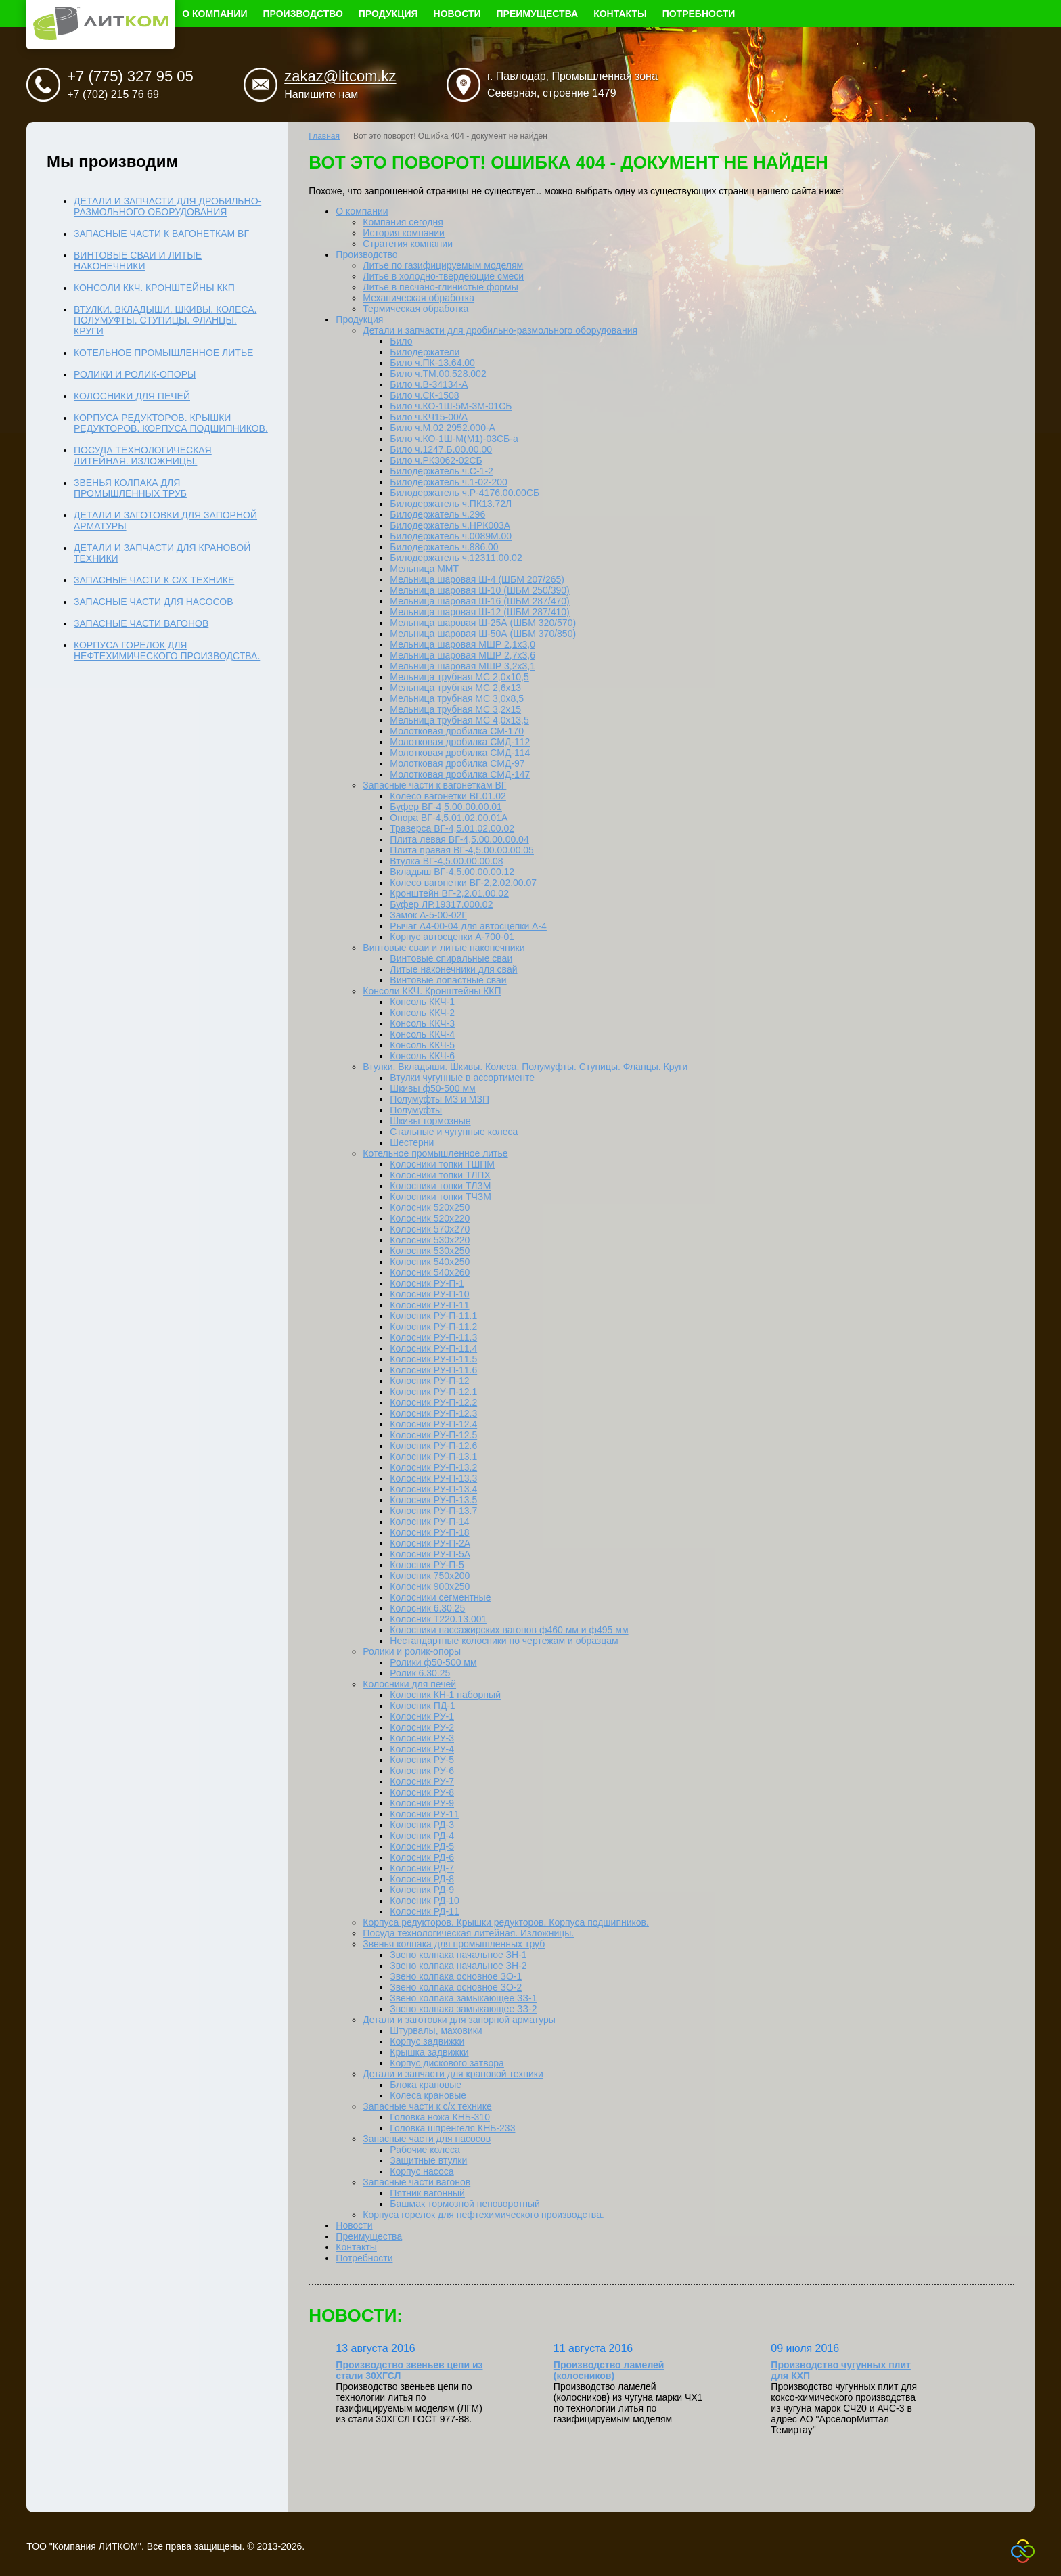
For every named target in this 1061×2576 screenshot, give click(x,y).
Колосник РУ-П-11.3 (433, 1337)
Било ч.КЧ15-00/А (429, 417)
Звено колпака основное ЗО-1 (456, 1976)
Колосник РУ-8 (422, 1792)
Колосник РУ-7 (422, 1781)
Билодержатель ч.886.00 (444, 546)
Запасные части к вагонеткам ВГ (434, 785)
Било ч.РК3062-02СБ (436, 460)
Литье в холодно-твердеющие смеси (443, 276)
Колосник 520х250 (430, 1207)
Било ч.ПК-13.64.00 (432, 362)
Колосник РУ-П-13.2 (433, 1467)
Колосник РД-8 (422, 1878)
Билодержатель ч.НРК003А (450, 525)
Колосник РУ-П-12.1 (433, 1391)
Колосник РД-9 (422, 1889)
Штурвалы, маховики (436, 2030)
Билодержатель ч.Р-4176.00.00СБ (464, 492)
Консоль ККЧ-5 (422, 1045)
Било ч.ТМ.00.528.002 (438, 373)
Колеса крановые (428, 2095)
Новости (457, 13)
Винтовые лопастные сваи (448, 980)
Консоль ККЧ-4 (422, 1034)
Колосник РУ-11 (424, 1813)
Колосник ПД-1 (422, 1705)
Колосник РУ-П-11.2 (433, 1326)
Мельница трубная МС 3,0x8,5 (457, 698)
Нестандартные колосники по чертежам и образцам (504, 1640)
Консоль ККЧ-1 (422, 1001)
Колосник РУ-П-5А (430, 1554)
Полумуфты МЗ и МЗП (439, 1099)
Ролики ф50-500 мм (433, 1662)
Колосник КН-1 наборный (445, 1694)
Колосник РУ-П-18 (429, 1532)
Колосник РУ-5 (422, 1759)
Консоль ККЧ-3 (422, 1023)
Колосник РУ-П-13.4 (433, 1489)
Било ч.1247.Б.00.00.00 (441, 449)
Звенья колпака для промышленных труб (454, 1943)
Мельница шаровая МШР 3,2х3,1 (462, 666)
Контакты (619, 13)
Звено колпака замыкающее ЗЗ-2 (463, 2008)
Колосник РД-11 (424, 1911)
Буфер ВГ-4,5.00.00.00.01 (446, 806)
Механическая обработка (418, 297)
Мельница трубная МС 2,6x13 (455, 687)
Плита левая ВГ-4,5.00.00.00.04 (459, 839)
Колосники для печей (409, 1684)
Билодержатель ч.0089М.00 (451, 536)
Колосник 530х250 (430, 1250)
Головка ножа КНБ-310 (440, 2117)
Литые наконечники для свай (453, 969)
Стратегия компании (408, 243)
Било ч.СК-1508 (424, 395)
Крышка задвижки (429, 2052)
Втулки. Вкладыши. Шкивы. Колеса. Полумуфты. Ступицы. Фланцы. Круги (525, 1066)
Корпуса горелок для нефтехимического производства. (483, 2214)
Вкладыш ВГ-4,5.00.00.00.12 (452, 871)
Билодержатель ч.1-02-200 (448, 481)
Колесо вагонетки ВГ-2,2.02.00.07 (463, 882)
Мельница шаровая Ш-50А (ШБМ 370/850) (483, 633)
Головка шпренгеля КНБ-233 (452, 2128)
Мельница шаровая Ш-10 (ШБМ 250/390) (479, 590)
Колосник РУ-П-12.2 (433, 1402)
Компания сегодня (403, 222)
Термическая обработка (415, 308)
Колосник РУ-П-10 (429, 1294)
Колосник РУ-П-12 (429, 1380)
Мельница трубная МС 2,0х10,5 (459, 676)
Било (401, 341)
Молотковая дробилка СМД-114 (460, 752)
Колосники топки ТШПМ (442, 1164)
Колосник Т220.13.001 (438, 1619)
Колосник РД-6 (422, 1857)
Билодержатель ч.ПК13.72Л (451, 503)
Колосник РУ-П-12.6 (433, 1445)
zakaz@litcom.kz (340, 76)
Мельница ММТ (424, 568)
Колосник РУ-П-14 (429, 1521)
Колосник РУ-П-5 (427, 1564)
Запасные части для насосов (427, 2138)
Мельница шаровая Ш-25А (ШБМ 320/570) (483, 622)
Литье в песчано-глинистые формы (440, 287)
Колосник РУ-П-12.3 (433, 1413)
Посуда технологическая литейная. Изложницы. (468, 1933)
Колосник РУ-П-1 (427, 1283)
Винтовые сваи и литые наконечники (443, 947)
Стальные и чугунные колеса (454, 1131)
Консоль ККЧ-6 (422, 1055)
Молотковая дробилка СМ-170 (457, 731)
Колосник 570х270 (430, 1229)
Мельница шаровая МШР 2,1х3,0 (462, 644)
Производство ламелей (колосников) (609, 2370)
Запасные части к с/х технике (427, 2106)
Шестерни (412, 1142)
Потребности (699, 13)
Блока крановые (425, 2084)
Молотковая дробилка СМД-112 (460, 741)
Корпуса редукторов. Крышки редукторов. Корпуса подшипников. (506, 1922)
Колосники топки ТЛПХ (440, 1175)
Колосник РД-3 (422, 1824)
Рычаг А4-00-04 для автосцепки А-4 (468, 925)
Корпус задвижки (427, 2041)
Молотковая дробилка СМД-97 (457, 763)
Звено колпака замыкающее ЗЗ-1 (463, 1998)
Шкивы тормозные (430, 1120)
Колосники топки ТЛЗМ (440, 1185)
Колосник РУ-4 (422, 1749)
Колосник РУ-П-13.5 (433, 1499)
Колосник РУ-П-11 (429, 1305)
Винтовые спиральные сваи (451, 958)
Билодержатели (424, 352)
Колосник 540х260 (430, 1272)
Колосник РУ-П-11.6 (433, 1369)
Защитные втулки (428, 2160)
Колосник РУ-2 (422, 1727)
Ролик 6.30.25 (420, 1673)
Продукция (388, 13)
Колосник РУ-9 (422, 1803)
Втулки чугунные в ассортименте (462, 1077)
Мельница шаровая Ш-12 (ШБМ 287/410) (479, 611)
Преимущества (538, 13)
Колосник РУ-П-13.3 (433, 1478)
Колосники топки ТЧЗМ (440, 1196)
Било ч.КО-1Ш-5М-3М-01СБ (451, 406)
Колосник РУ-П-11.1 (433, 1315)
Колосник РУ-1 (422, 1716)
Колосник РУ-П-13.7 (433, 1510)
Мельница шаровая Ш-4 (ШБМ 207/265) (477, 579)
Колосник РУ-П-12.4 (433, 1424)
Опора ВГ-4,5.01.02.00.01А (448, 817)
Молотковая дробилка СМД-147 (460, 774)
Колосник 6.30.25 (427, 1608)
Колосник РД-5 (422, 1846)
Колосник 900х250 (430, 1586)
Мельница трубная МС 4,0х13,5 (459, 720)
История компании (404, 232)
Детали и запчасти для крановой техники (453, 2073)
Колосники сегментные (440, 1597)
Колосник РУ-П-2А (430, 1543)
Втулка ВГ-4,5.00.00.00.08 (446, 861)
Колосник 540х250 (430, 1261)
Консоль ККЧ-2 (422, 1012)
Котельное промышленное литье (435, 1153)
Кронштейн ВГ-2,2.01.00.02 (449, 893)
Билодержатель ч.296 (437, 514)
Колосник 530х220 (430, 1240)
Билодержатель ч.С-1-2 (441, 471)
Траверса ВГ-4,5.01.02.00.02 (452, 828)
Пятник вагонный (427, 2193)
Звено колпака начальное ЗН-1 (458, 1954)
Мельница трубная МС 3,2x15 (455, 709)
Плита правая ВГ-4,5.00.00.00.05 (462, 850)
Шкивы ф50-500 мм (432, 1088)
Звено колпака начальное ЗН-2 (458, 1965)
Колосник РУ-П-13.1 (433, 1456)
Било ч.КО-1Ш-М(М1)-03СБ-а (454, 438)
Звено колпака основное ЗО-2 (456, 1987)
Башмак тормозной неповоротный (465, 2203)
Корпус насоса (421, 2171)
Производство (303, 13)
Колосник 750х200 (430, 1575)
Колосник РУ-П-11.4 (433, 1348)
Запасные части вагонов (416, 2182)
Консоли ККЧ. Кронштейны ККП (432, 990)
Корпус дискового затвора (447, 2063)
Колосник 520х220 (430, 1218)
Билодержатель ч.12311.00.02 (456, 557)
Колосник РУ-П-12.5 (433, 1434)
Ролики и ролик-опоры (412, 1651)
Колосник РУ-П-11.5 (433, 1359)
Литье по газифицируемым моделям (443, 265)
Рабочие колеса (424, 2149)
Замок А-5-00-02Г (428, 915)
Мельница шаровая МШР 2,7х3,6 (462, 655)
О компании (214, 13)
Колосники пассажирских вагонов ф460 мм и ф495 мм (509, 1629)
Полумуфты (416, 1110)
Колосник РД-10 (424, 1900)
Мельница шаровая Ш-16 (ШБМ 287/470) (479, 601)
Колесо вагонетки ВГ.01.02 (448, 796)
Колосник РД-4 (422, 1835)
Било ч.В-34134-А (429, 384)
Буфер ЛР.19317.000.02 (441, 904)
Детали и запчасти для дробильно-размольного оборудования (500, 330)
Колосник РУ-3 (422, 1738)
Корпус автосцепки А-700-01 (452, 936)
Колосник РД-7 (422, 1868)
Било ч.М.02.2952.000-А (442, 427)
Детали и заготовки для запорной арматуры (459, 2019)
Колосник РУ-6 (422, 1770)
